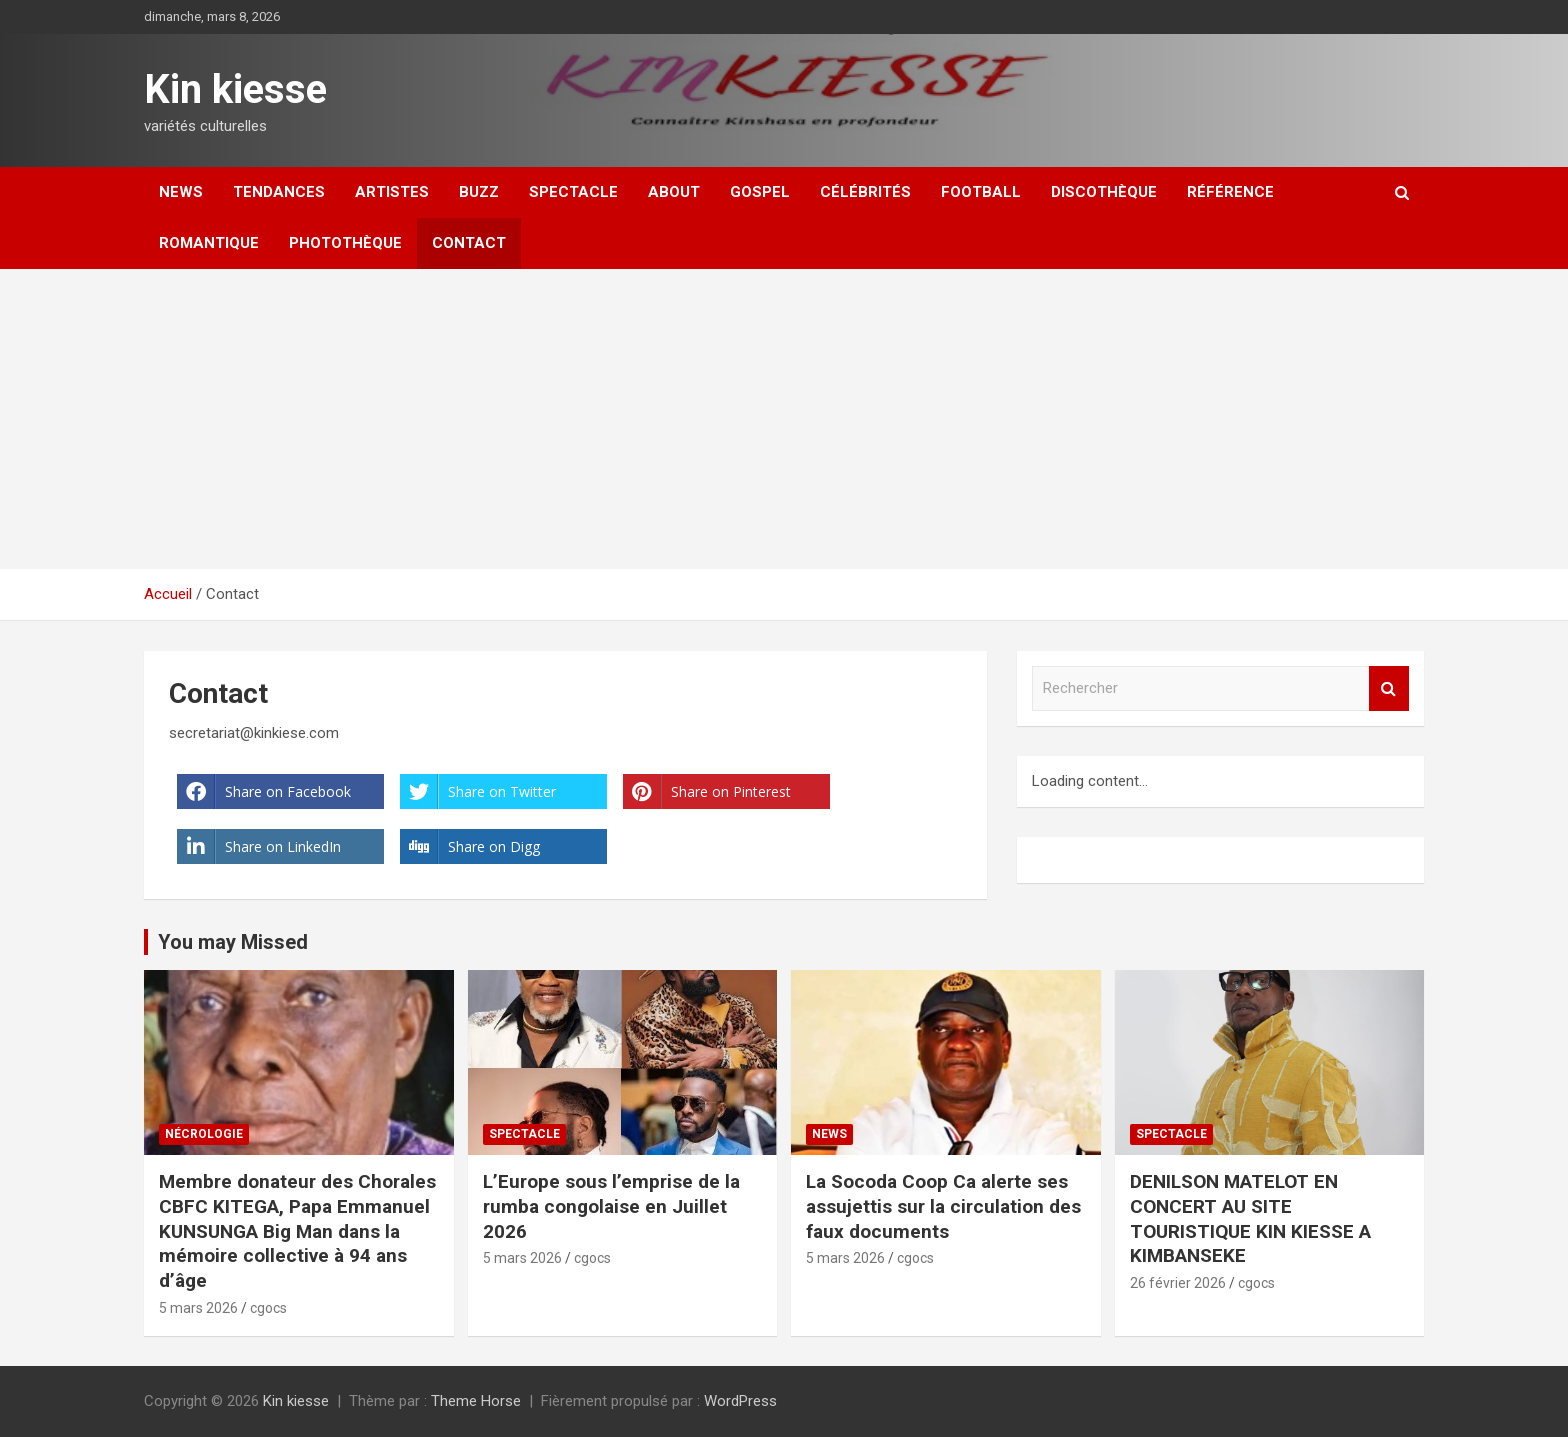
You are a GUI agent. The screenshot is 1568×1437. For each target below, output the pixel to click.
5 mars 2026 (198, 1308)
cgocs (268, 1308)
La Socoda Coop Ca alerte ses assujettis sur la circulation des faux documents (943, 1206)
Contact (469, 243)
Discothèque (1104, 192)
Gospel (760, 192)
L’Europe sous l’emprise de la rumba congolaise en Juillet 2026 (611, 1206)
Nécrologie (204, 1134)
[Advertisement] (784, 419)
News (181, 192)
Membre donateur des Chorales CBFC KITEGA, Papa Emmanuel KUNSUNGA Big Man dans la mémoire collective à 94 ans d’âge (297, 1231)
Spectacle (573, 192)
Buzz (479, 192)
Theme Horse (476, 1401)
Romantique (209, 243)
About (674, 192)
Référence (1230, 192)
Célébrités (865, 192)
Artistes (392, 192)
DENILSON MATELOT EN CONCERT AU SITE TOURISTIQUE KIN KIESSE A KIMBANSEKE (1250, 1218)
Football (981, 192)
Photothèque (345, 243)
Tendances (279, 192)
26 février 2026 (1178, 1283)
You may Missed (233, 942)
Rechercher (1389, 688)
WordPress (740, 1401)
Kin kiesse (235, 89)
